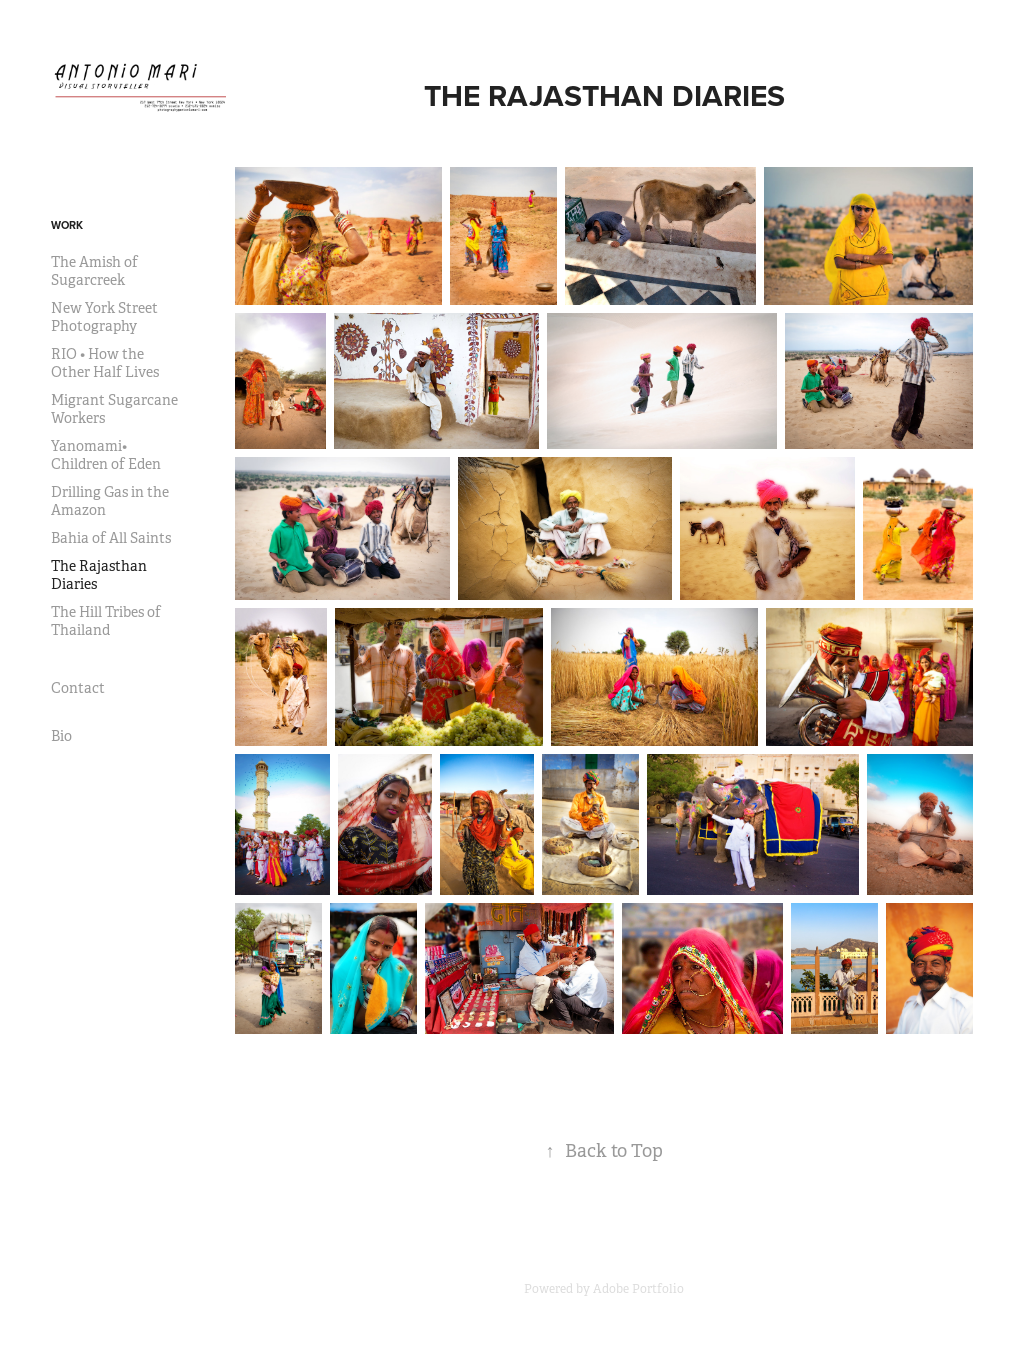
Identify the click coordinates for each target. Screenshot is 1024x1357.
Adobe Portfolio (638, 1289)
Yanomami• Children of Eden (106, 455)
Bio (61, 736)
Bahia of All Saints (111, 538)
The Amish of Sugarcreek (94, 271)
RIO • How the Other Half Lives (105, 363)
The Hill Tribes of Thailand (106, 621)
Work (67, 225)
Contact (78, 688)
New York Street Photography (104, 317)
